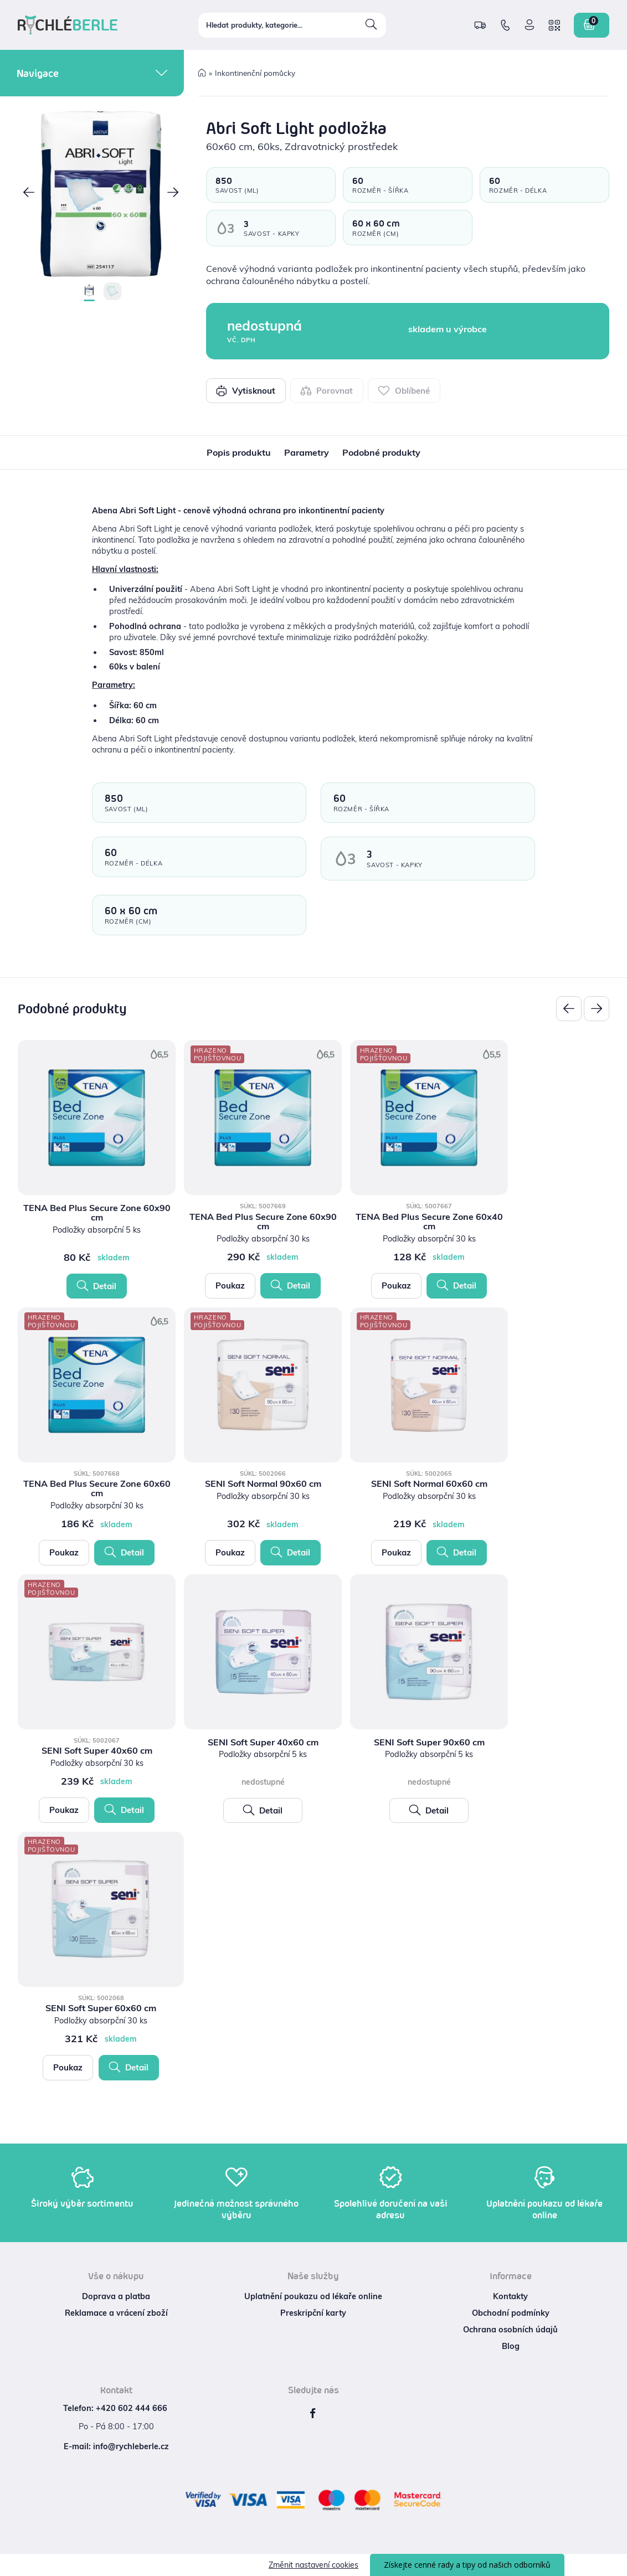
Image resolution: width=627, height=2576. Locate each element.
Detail (96, 1285)
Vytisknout (245, 390)
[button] (28, 193)
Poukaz (230, 1285)
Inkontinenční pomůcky (255, 73)
